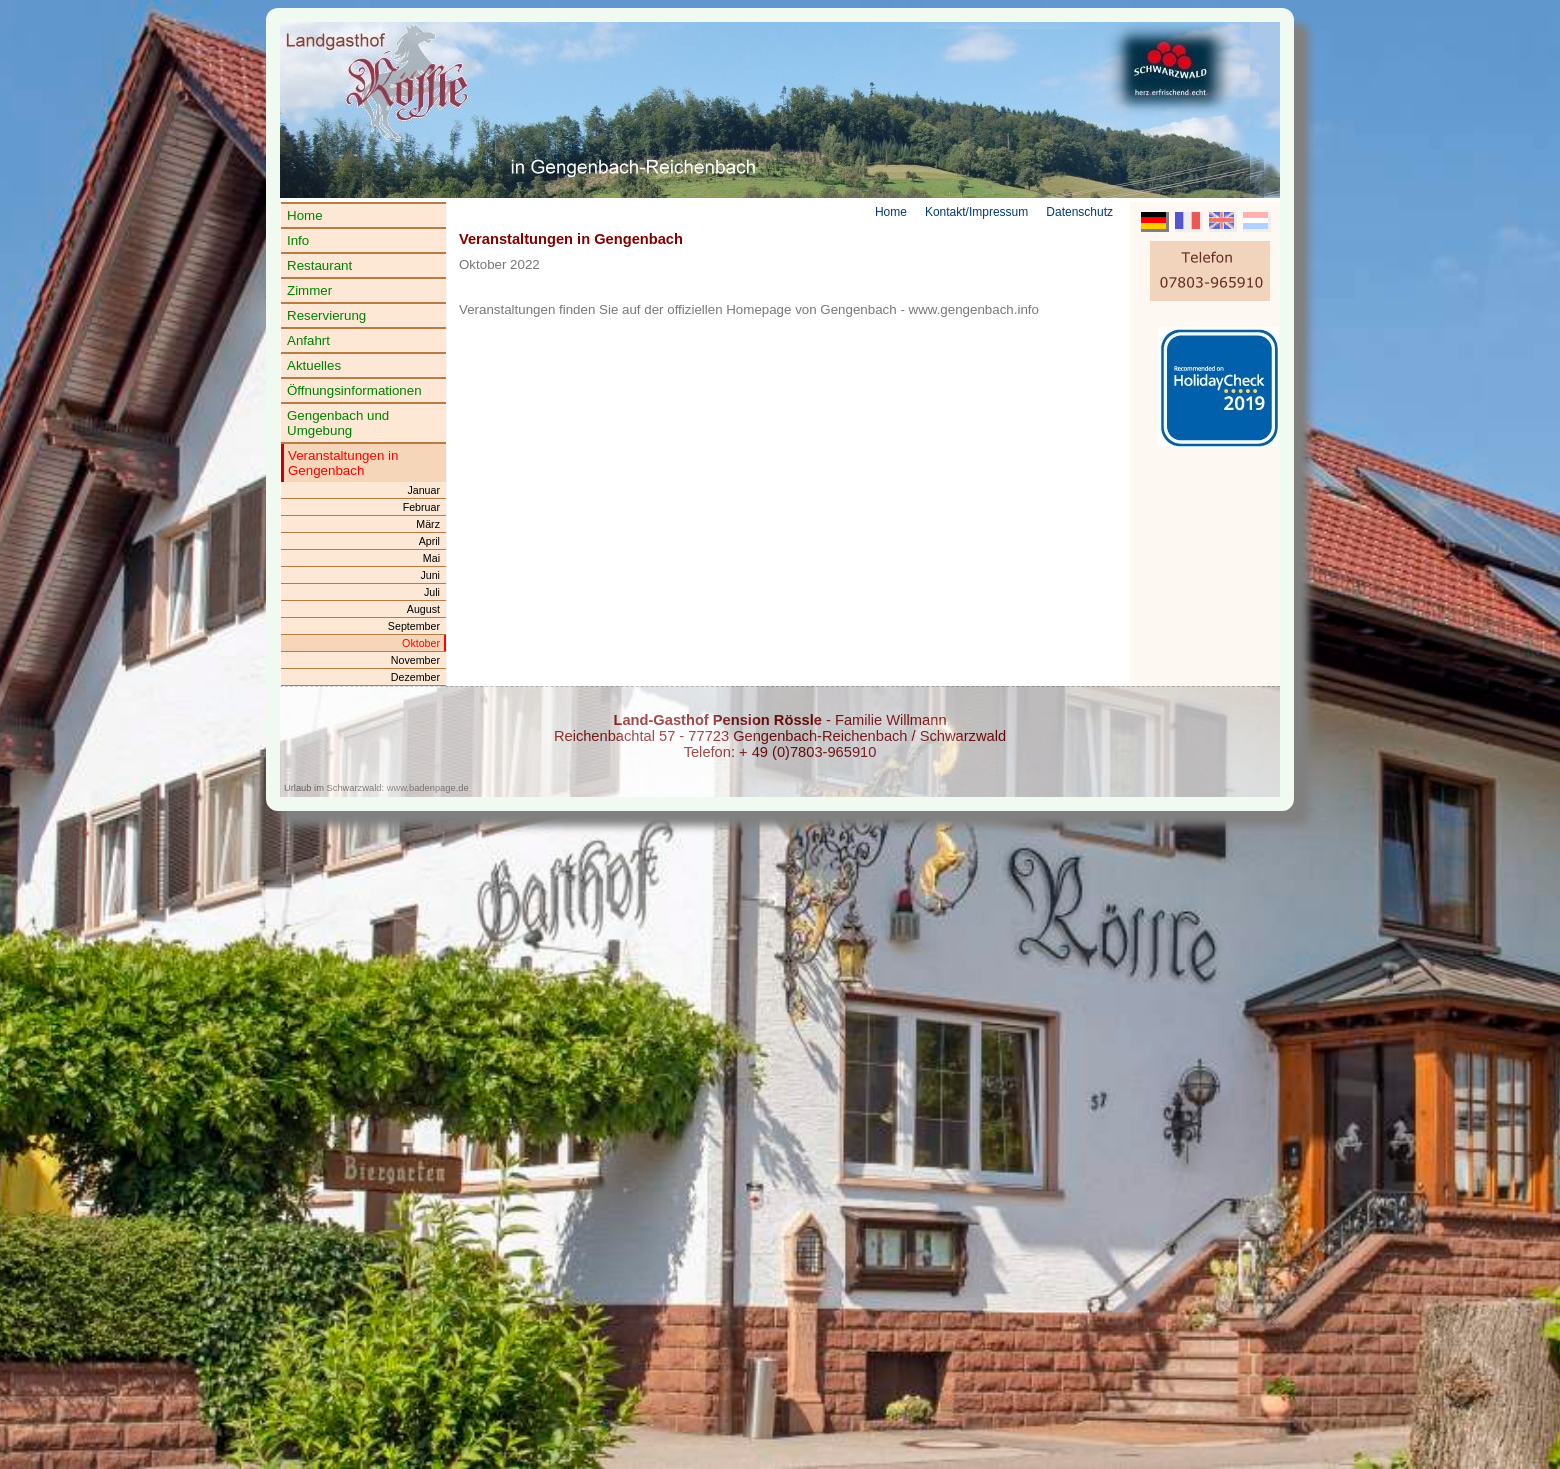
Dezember (415, 677)
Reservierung (326, 315)
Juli (432, 592)
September (414, 626)
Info (298, 240)
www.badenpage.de (428, 788)
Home (305, 215)
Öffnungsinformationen (354, 390)
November (415, 660)
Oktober (421, 643)
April (429, 541)
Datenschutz (1079, 212)
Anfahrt (308, 340)
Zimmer (309, 290)
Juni (430, 575)
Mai (431, 558)
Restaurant (319, 265)
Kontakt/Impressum (976, 212)
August (423, 609)
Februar (421, 507)
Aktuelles (314, 365)
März (428, 524)
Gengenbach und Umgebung (338, 423)
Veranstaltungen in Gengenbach (343, 463)
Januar (423, 490)
